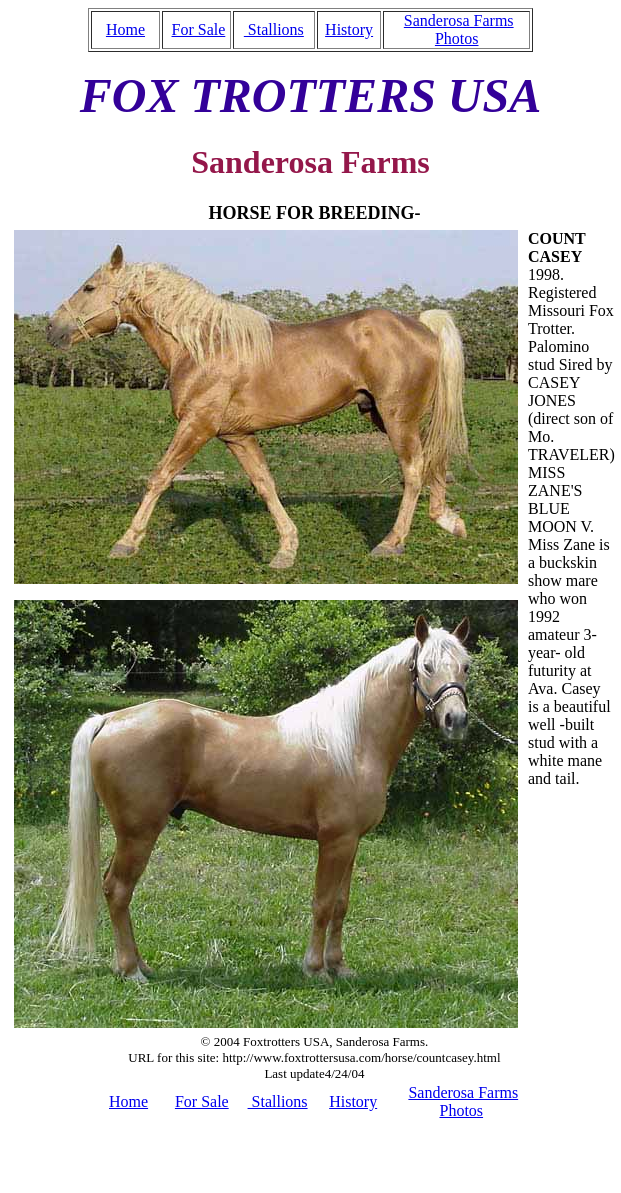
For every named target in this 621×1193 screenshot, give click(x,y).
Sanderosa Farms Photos (459, 29)
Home (125, 29)
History (349, 29)
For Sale (199, 29)
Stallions (274, 29)
